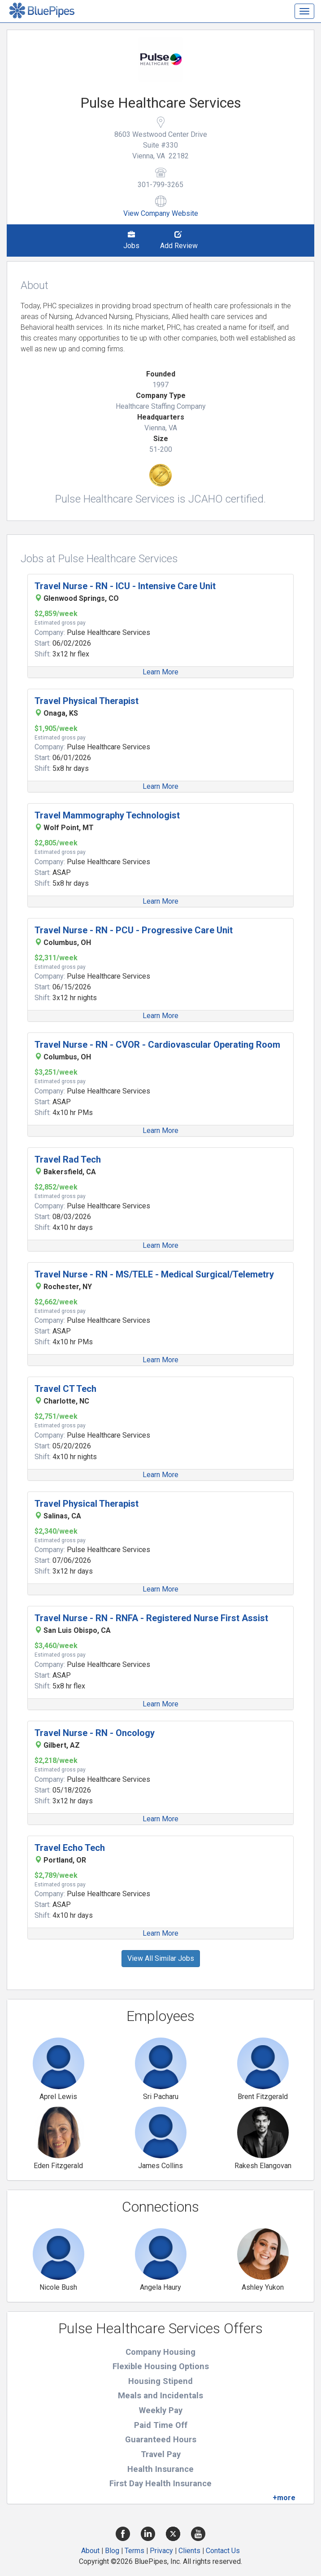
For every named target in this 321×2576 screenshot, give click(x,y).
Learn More (160, 672)
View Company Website (160, 213)
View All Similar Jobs (160, 1958)
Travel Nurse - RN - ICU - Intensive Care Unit (125, 586)
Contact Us (223, 2550)
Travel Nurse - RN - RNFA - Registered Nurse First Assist (151, 1618)
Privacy (161, 2550)
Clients (189, 2550)
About (90, 2550)
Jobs (131, 240)
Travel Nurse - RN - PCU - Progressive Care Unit (134, 930)
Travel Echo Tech (70, 1847)
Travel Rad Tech (68, 1159)
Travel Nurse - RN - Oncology (95, 1733)
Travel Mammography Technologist (107, 815)
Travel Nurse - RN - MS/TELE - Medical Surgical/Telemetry (154, 1274)
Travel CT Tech (65, 1388)
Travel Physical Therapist (87, 700)
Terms (134, 2550)
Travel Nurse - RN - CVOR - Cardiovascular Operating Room (157, 1044)
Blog (112, 2550)
